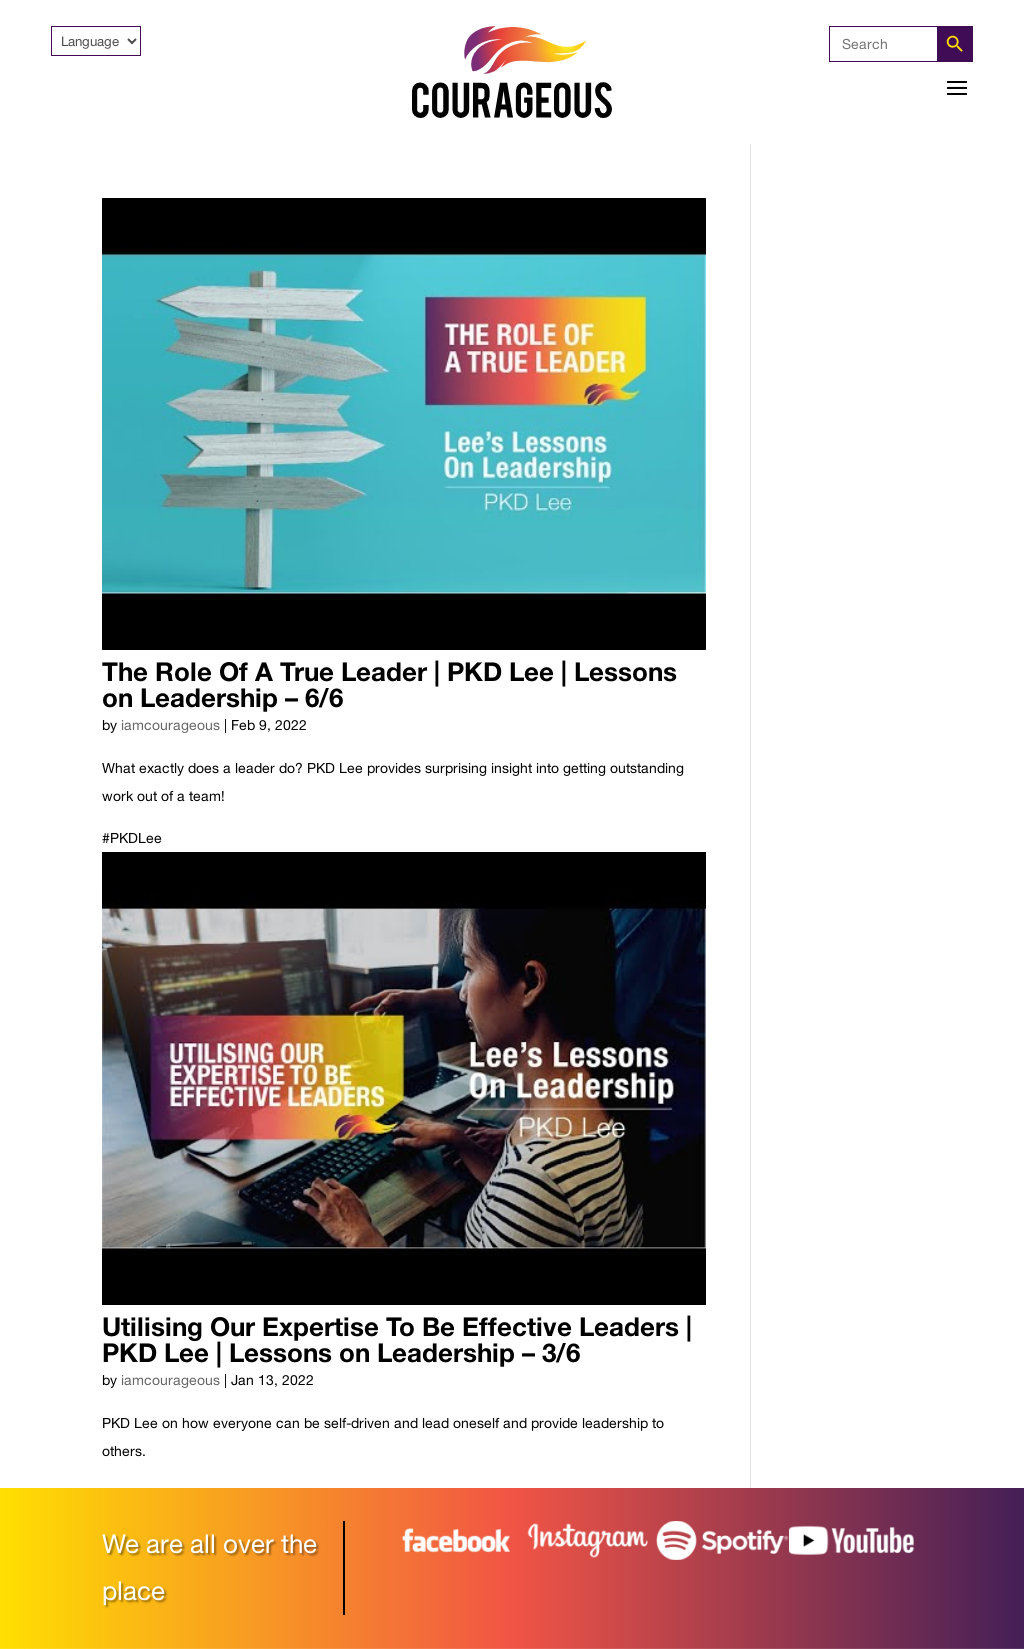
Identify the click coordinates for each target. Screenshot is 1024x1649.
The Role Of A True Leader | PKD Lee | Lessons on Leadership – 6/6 (389, 684)
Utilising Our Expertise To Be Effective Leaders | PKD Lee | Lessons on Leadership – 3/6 (397, 1339)
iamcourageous (170, 725)
